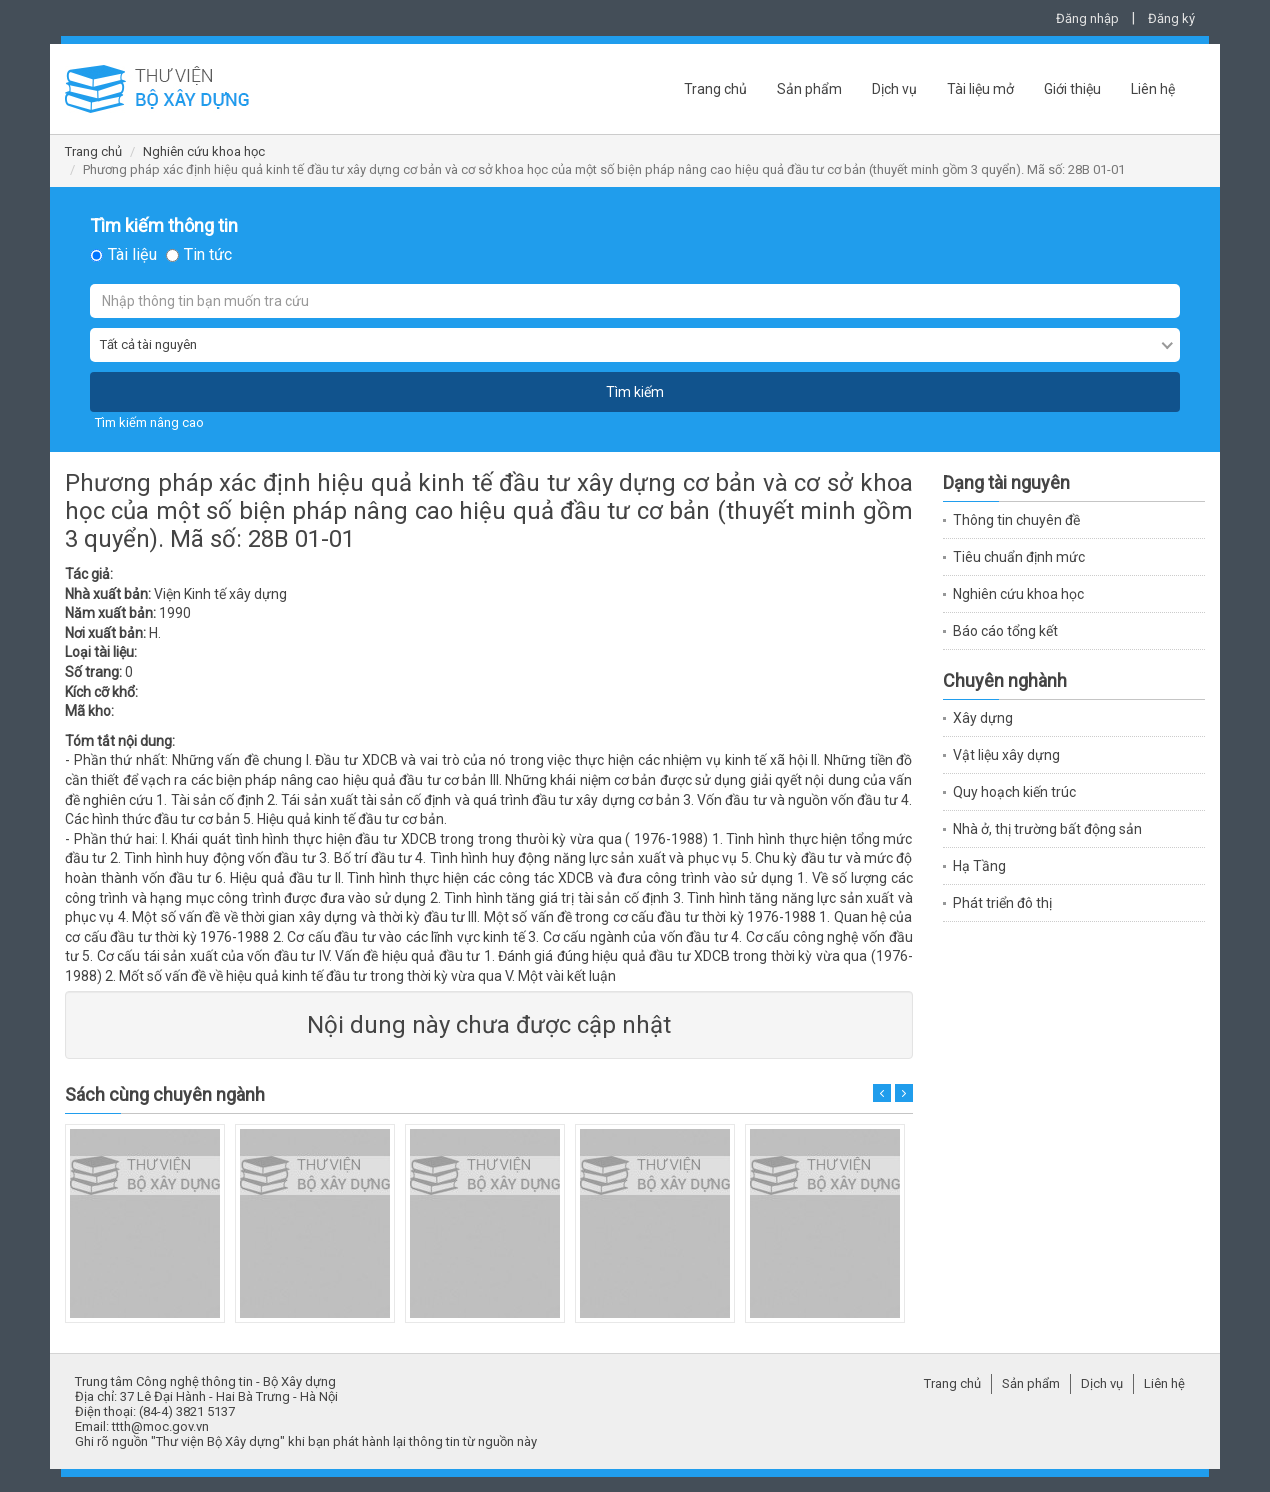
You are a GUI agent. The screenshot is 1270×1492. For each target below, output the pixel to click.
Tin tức (208, 255)
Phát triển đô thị (1002, 903)
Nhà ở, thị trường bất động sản (1047, 829)
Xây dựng (983, 718)
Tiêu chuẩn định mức (1019, 557)
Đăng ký (1171, 18)
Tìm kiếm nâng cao (149, 422)
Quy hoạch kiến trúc (1014, 792)
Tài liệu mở (980, 89)
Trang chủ (715, 89)
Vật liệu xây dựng (1006, 755)
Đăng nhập (1087, 18)
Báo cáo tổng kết (1005, 631)
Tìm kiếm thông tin (164, 226)
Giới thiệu (1072, 89)
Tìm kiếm (635, 392)
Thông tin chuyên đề (1016, 520)
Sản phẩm (809, 89)
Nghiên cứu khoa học (204, 151)
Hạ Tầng (979, 866)
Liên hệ (1153, 89)
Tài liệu (132, 255)
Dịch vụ (894, 89)
